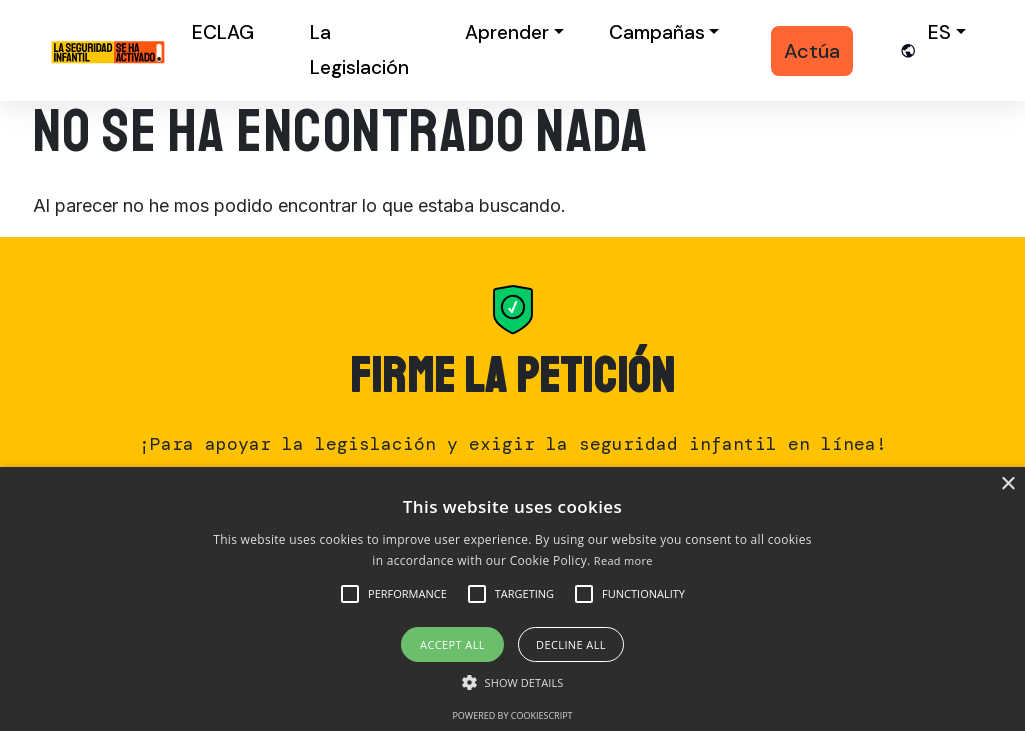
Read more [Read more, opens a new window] (623, 560)
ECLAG (223, 32)
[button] (407, 594)
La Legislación (359, 50)
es (939, 32)
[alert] (512, 599)
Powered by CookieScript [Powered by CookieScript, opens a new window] (512, 715)
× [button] (1007, 484)
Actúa (812, 51)
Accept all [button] (452, 644)
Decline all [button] (571, 644)
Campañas (657, 32)
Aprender (507, 32)
